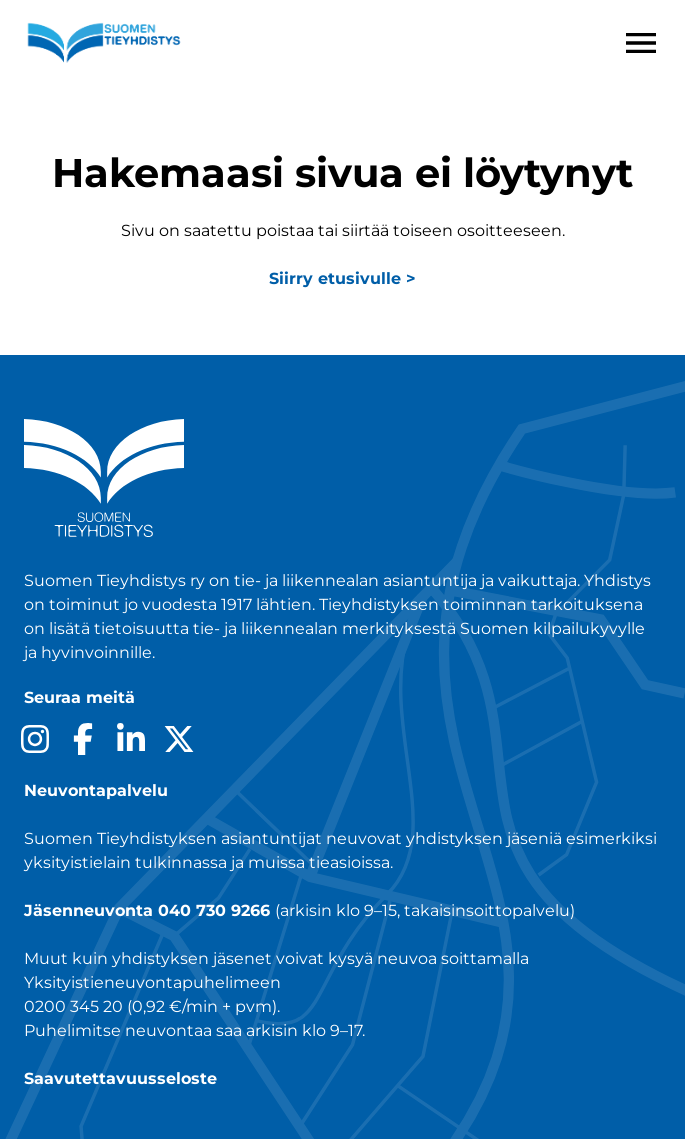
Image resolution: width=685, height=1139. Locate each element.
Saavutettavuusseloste (120, 1078)
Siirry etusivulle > (342, 278)
